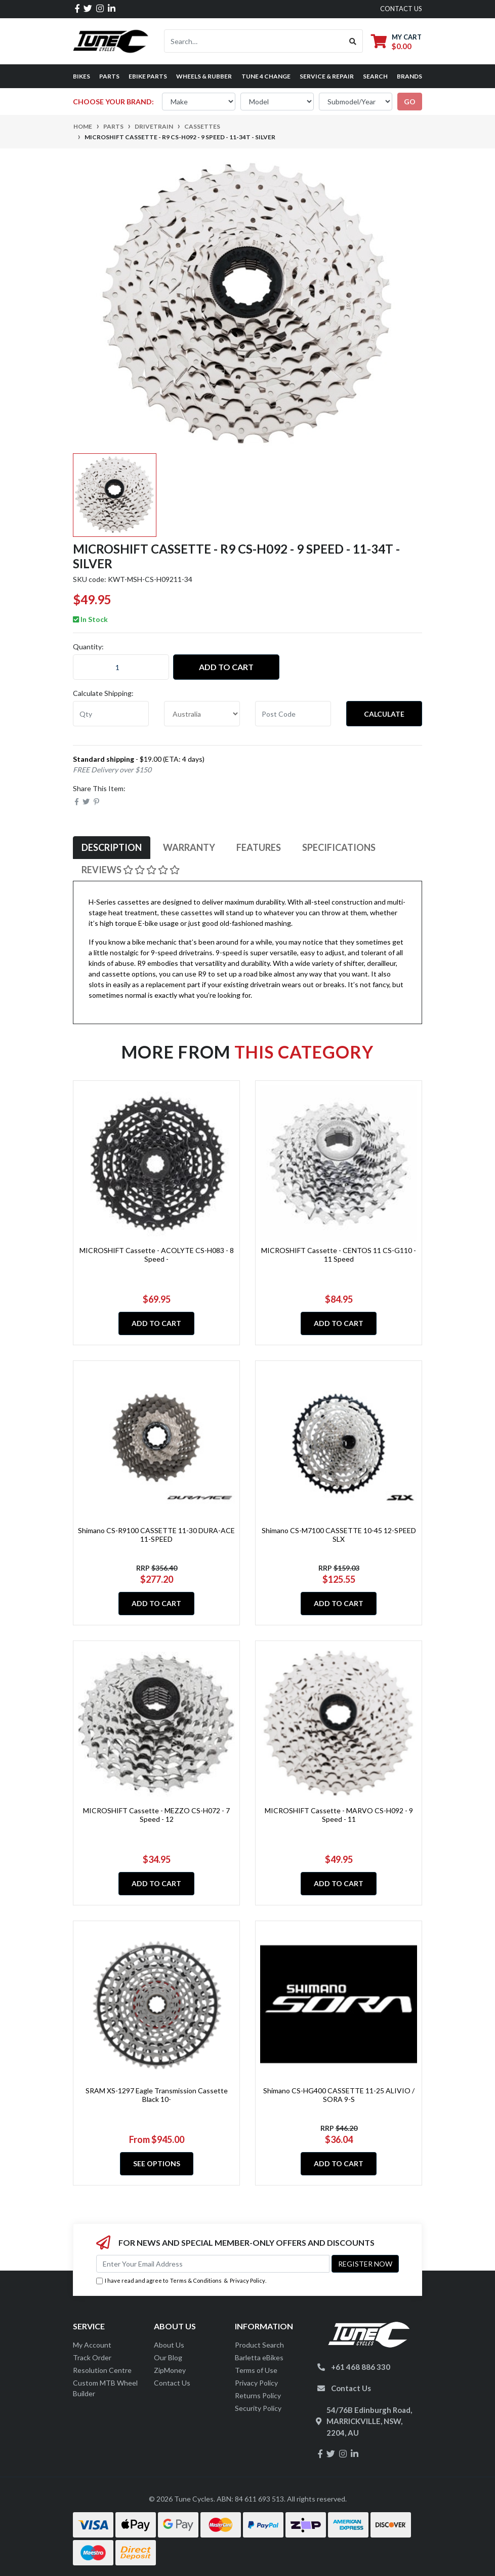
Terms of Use (256, 2370)
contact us (401, 9)
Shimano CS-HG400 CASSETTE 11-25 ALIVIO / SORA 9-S (339, 2094)
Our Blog (168, 2357)
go (410, 101)
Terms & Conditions (196, 2280)
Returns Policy (258, 2395)
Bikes (81, 76)
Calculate (384, 714)
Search (375, 76)
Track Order (92, 2357)
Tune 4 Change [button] (266, 76)
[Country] (202, 713)
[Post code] (293, 713)
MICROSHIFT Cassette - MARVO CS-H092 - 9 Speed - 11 (339, 1814)
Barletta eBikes (259, 2357)
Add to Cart (226, 667)
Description (111, 847)
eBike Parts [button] (148, 76)
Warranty (189, 847)
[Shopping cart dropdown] (396, 41)
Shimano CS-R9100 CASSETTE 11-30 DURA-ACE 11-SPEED (156, 1534)
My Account (92, 2344)
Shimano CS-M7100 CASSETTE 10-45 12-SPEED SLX (339, 1534)
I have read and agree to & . (181, 2281)
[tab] (111, 847)
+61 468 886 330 (360, 2366)
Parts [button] (109, 76)
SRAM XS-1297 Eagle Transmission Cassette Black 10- (157, 2094)
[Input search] (254, 41)
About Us (169, 2344)
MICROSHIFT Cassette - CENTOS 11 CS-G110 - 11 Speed (338, 1254)
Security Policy (258, 2408)
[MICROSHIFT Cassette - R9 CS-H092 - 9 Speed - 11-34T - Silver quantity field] (121, 667)
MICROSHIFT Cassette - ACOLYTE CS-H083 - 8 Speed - (156, 1254)
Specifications (339, 847)
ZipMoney (170, 2370)
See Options (156, 2163)
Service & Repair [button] (327, 76)
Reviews (130, 869)
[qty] (111, 713)
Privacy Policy (247, 2280)
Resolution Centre (102, 2370)
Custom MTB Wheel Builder (105, 2388)
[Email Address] (212, 2264)
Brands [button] (409, 76)
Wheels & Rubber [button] (204, 76)
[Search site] (353, 41)
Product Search (259, 2344)
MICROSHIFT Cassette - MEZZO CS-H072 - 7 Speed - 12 (156, 1814)
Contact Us (172, 2382)
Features (258, 847)
